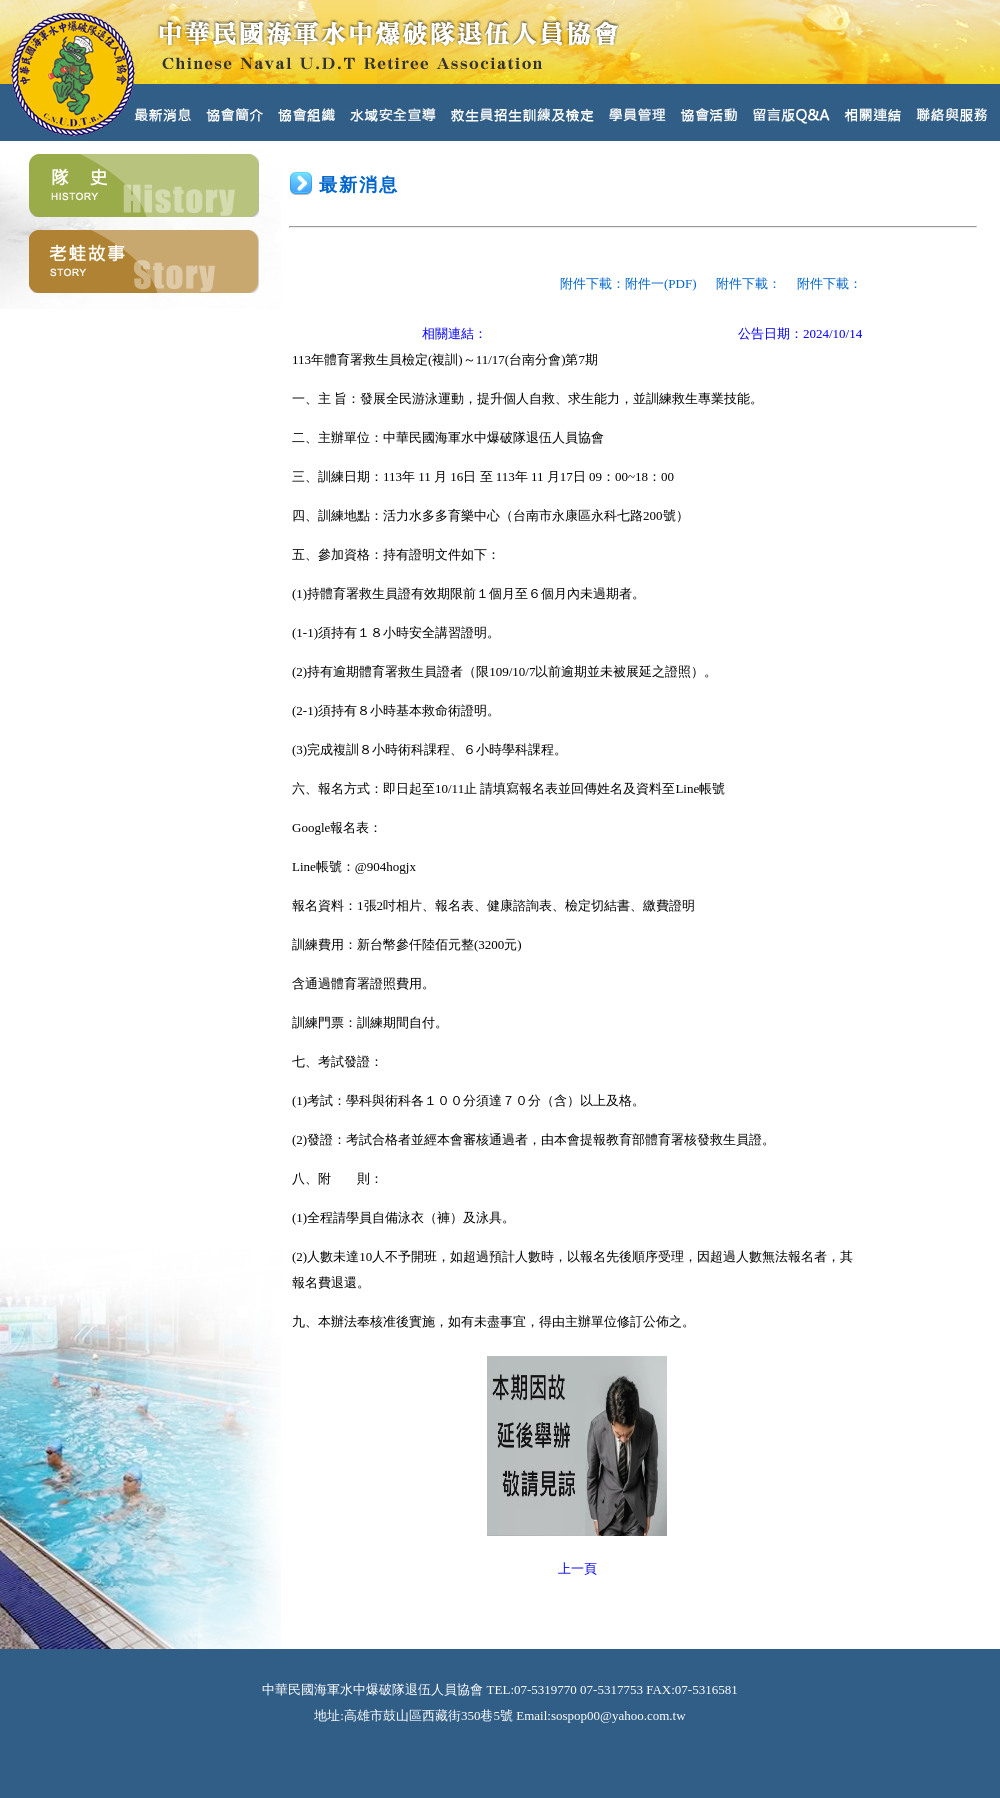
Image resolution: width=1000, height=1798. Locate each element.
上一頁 (577, 1568)
